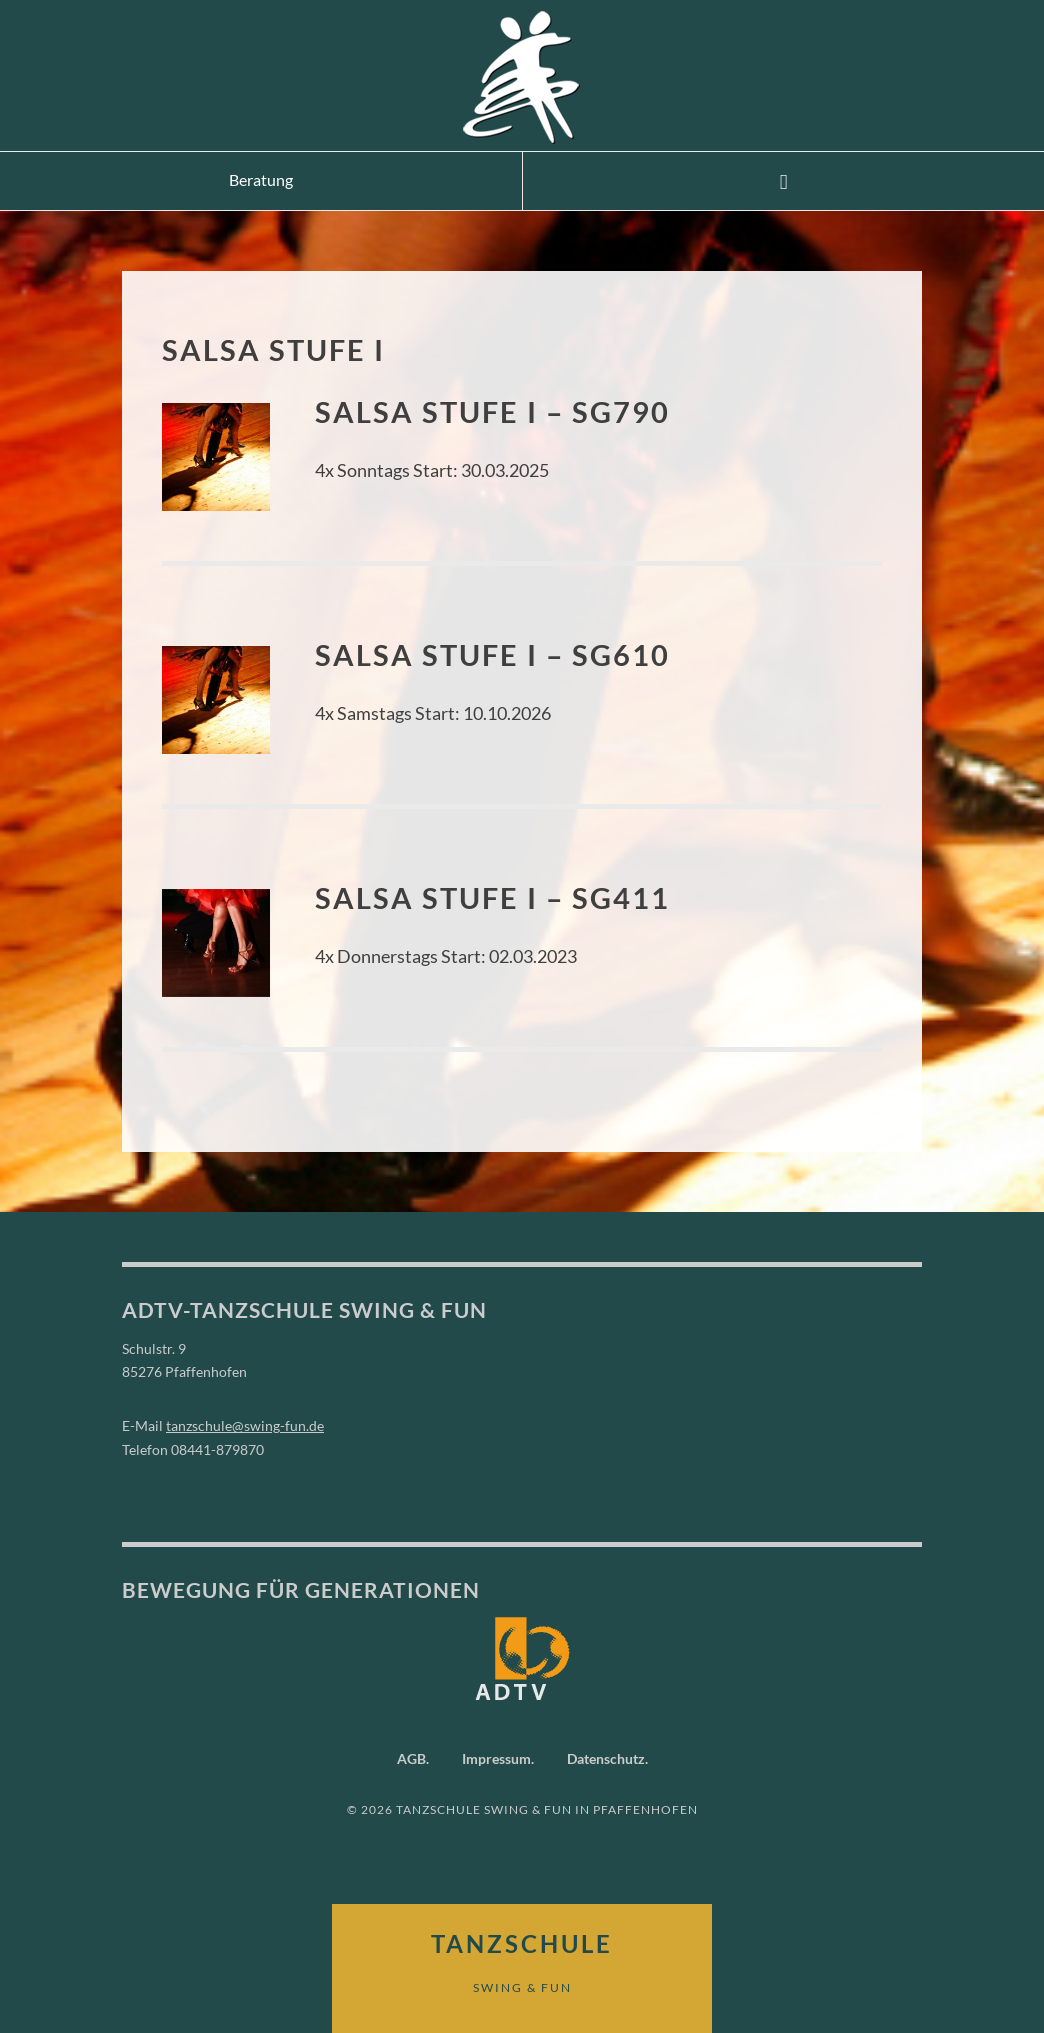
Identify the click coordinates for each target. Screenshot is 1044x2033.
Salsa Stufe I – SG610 (492, 654)
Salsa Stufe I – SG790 (492, 411)
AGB (411, 1758)
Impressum (496, 1758)
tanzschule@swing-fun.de (245, 1425)
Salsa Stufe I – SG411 (492, 897)
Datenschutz (606, 1758)
